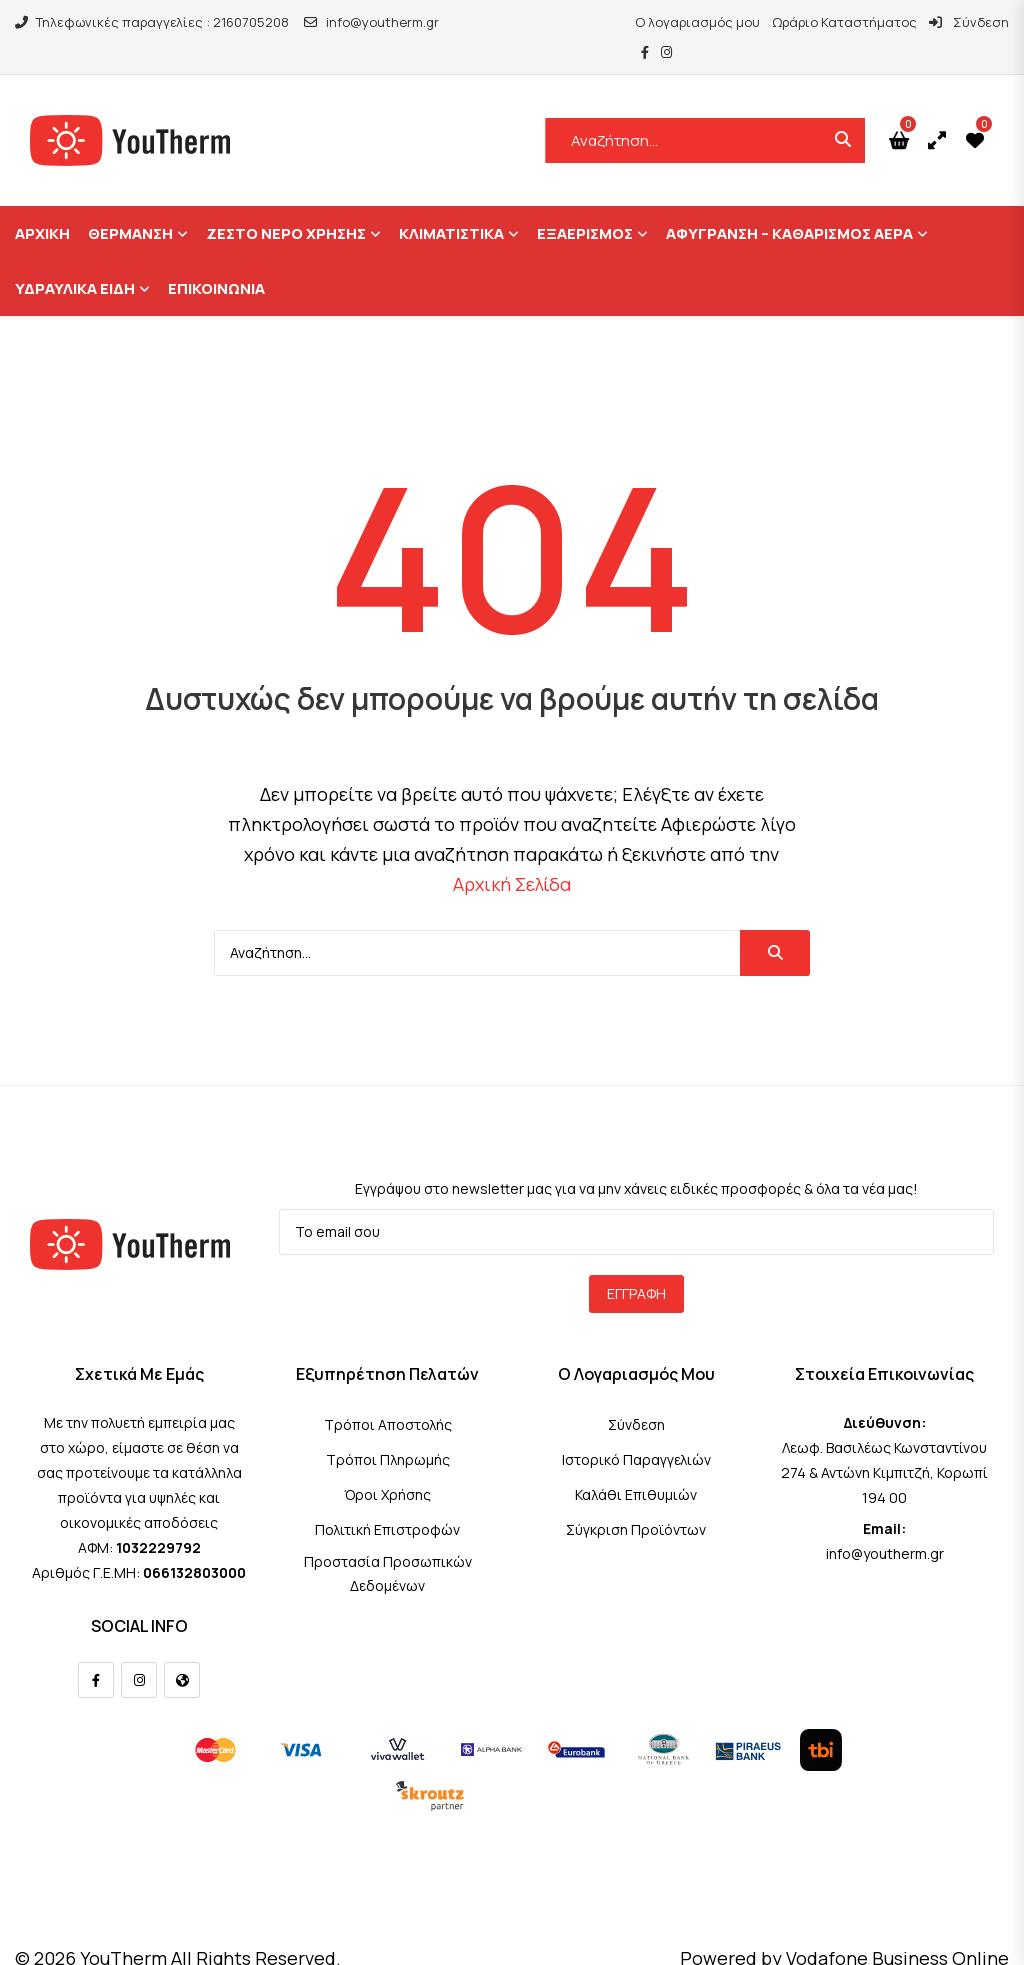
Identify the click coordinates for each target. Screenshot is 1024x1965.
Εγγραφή (636, 1262)
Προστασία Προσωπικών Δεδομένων (388, 1542)
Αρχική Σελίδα (511, 854)
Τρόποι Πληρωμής (388, 1428)
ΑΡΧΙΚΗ (42, 203)
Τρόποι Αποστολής (388, 1393)
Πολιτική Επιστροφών (387, 1498)
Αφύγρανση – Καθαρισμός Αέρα (789, 203)
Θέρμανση (130, 203)
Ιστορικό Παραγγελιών (636, 1428)
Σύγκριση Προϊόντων (636, 1498)
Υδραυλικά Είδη (75, 258)
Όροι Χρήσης (387, 1463)
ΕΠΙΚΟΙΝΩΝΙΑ (216, 258)
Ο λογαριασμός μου (642, 22)
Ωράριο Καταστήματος (789, 22)
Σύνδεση (914, 22)
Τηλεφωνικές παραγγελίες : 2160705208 (152, 22)
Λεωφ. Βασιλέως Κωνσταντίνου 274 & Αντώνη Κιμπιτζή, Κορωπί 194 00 (884, 1441)
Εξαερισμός (585, 203)
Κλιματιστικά (451, 203)
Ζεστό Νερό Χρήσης (286, 203)
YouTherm (123, 1927)
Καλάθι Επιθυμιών (636, 1463)
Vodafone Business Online (897, 1927)
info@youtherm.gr (371, 22)
